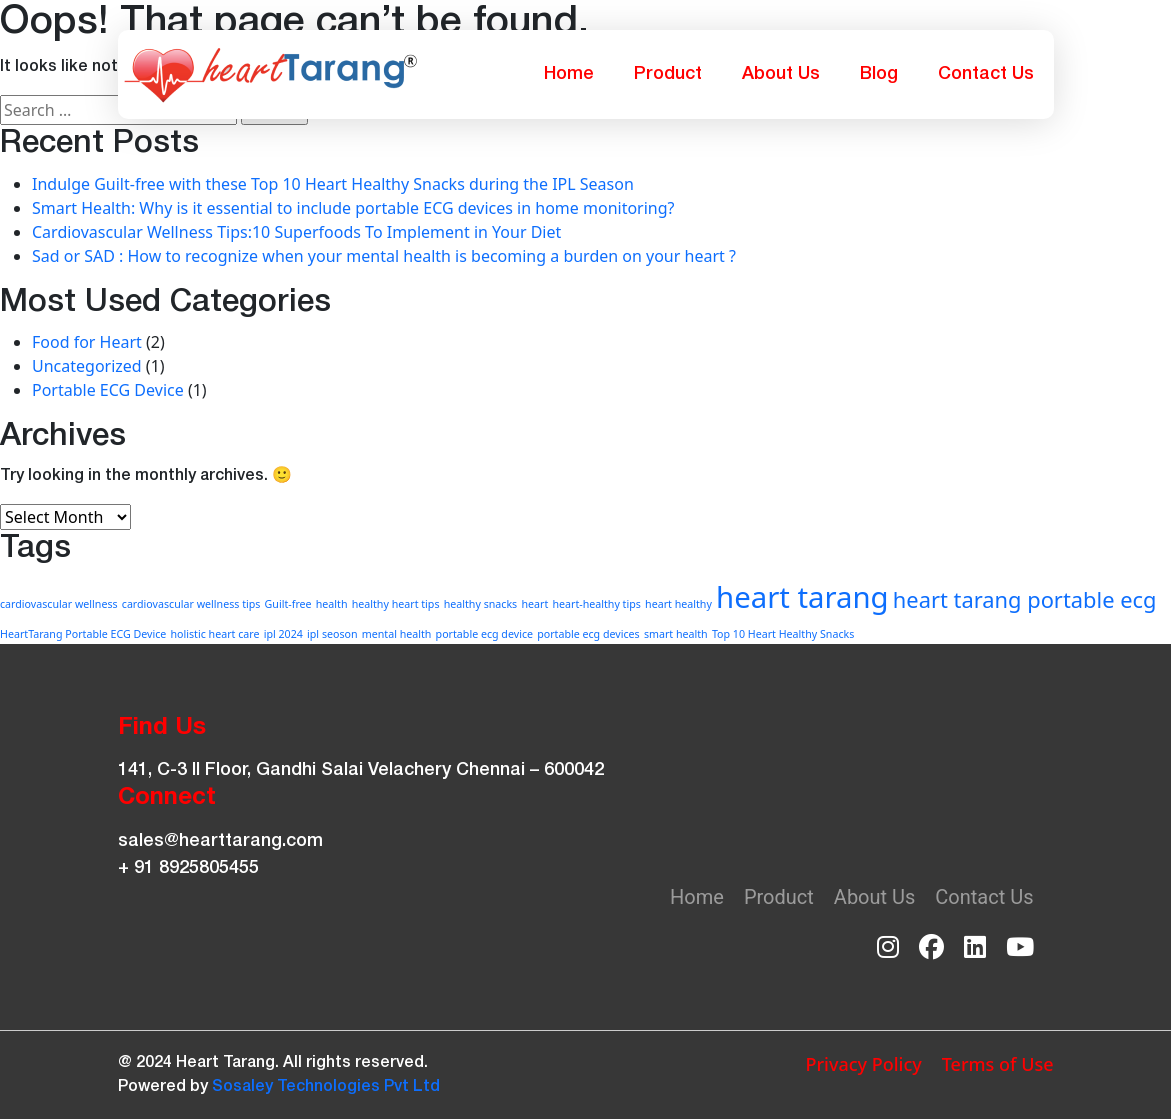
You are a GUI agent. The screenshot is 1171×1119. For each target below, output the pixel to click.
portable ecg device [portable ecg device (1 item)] (484, 634)
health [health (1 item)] (332, 604)
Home (569, 74)
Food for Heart (87, 342)
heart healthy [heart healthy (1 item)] (678, 604)
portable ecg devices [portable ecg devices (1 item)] (588, 634)
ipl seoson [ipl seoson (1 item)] (332, 634)
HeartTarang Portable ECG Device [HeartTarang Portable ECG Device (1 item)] (83, 634)
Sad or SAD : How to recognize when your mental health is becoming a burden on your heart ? (384, 256)
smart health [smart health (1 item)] (676, 634)
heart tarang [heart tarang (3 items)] (802, 597)
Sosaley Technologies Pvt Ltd (326, 1087)
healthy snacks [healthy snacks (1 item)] (481, 604)
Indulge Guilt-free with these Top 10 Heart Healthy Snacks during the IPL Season (333, 184)
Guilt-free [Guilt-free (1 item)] (288, 604)
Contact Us (986, 74)
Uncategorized (87, 366)
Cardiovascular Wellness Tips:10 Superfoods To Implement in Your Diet (296, 232)
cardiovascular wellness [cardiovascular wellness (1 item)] (59, 604)
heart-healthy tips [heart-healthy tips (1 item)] (596, 604)
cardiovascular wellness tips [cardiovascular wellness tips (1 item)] (191, 604)
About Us (781, 74)
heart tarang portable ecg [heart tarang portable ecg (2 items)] (1025, 599)
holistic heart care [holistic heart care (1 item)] (214, 634)
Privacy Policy (863, 1064)
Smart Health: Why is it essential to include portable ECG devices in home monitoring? (353, 208)
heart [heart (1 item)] (534, 604)
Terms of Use (998, 1064)
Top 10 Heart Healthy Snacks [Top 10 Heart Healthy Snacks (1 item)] (783, 634)
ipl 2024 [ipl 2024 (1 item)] (283, 634)
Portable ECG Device (108, 390)
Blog (879, 74)
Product (668, 74)
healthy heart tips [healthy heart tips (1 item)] (396, 604)
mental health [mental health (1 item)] (397, 634)
